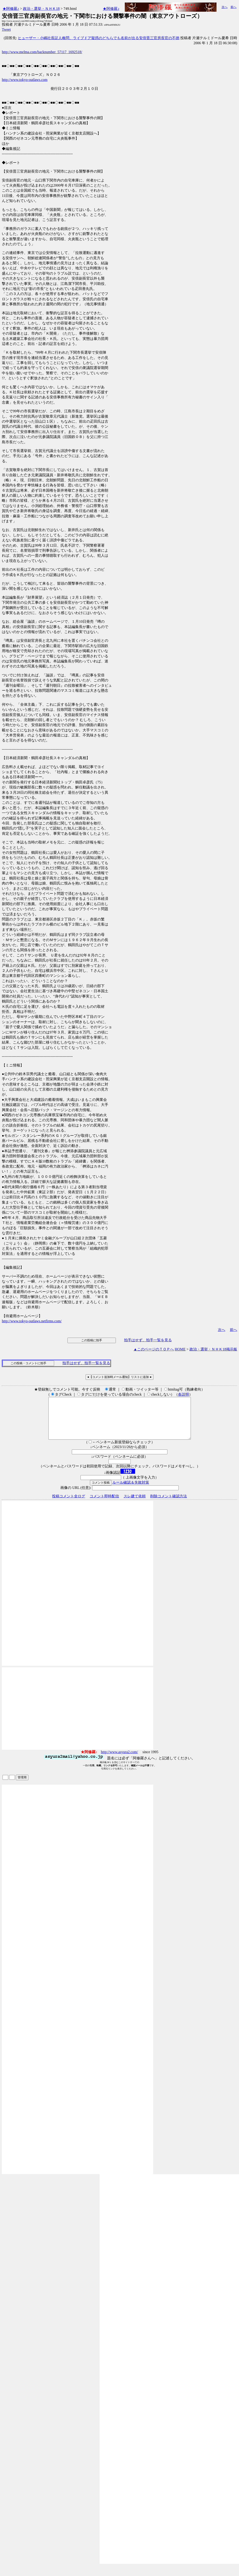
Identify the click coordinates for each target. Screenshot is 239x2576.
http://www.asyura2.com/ (119, 1760)
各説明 (183, 1394)
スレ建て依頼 (135, 1504)
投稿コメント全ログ (68, 1504)
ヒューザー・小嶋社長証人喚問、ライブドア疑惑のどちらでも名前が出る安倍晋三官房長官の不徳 (98, 38)
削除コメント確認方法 (168, 1504)
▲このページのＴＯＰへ (153, 1349)
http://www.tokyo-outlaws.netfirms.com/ (32, 1321)
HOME (180, 1349)
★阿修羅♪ (11, 9)
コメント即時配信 (104, 1504)
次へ (225, 7)
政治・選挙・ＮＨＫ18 (41, 9)
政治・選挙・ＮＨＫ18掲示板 (213, 1349)
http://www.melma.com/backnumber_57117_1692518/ (42, 52)
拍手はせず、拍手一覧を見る (148, 1340)
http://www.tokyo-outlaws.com (24, 80)
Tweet (6, 29)
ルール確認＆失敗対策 (130, 1491)
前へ (233, 7)
